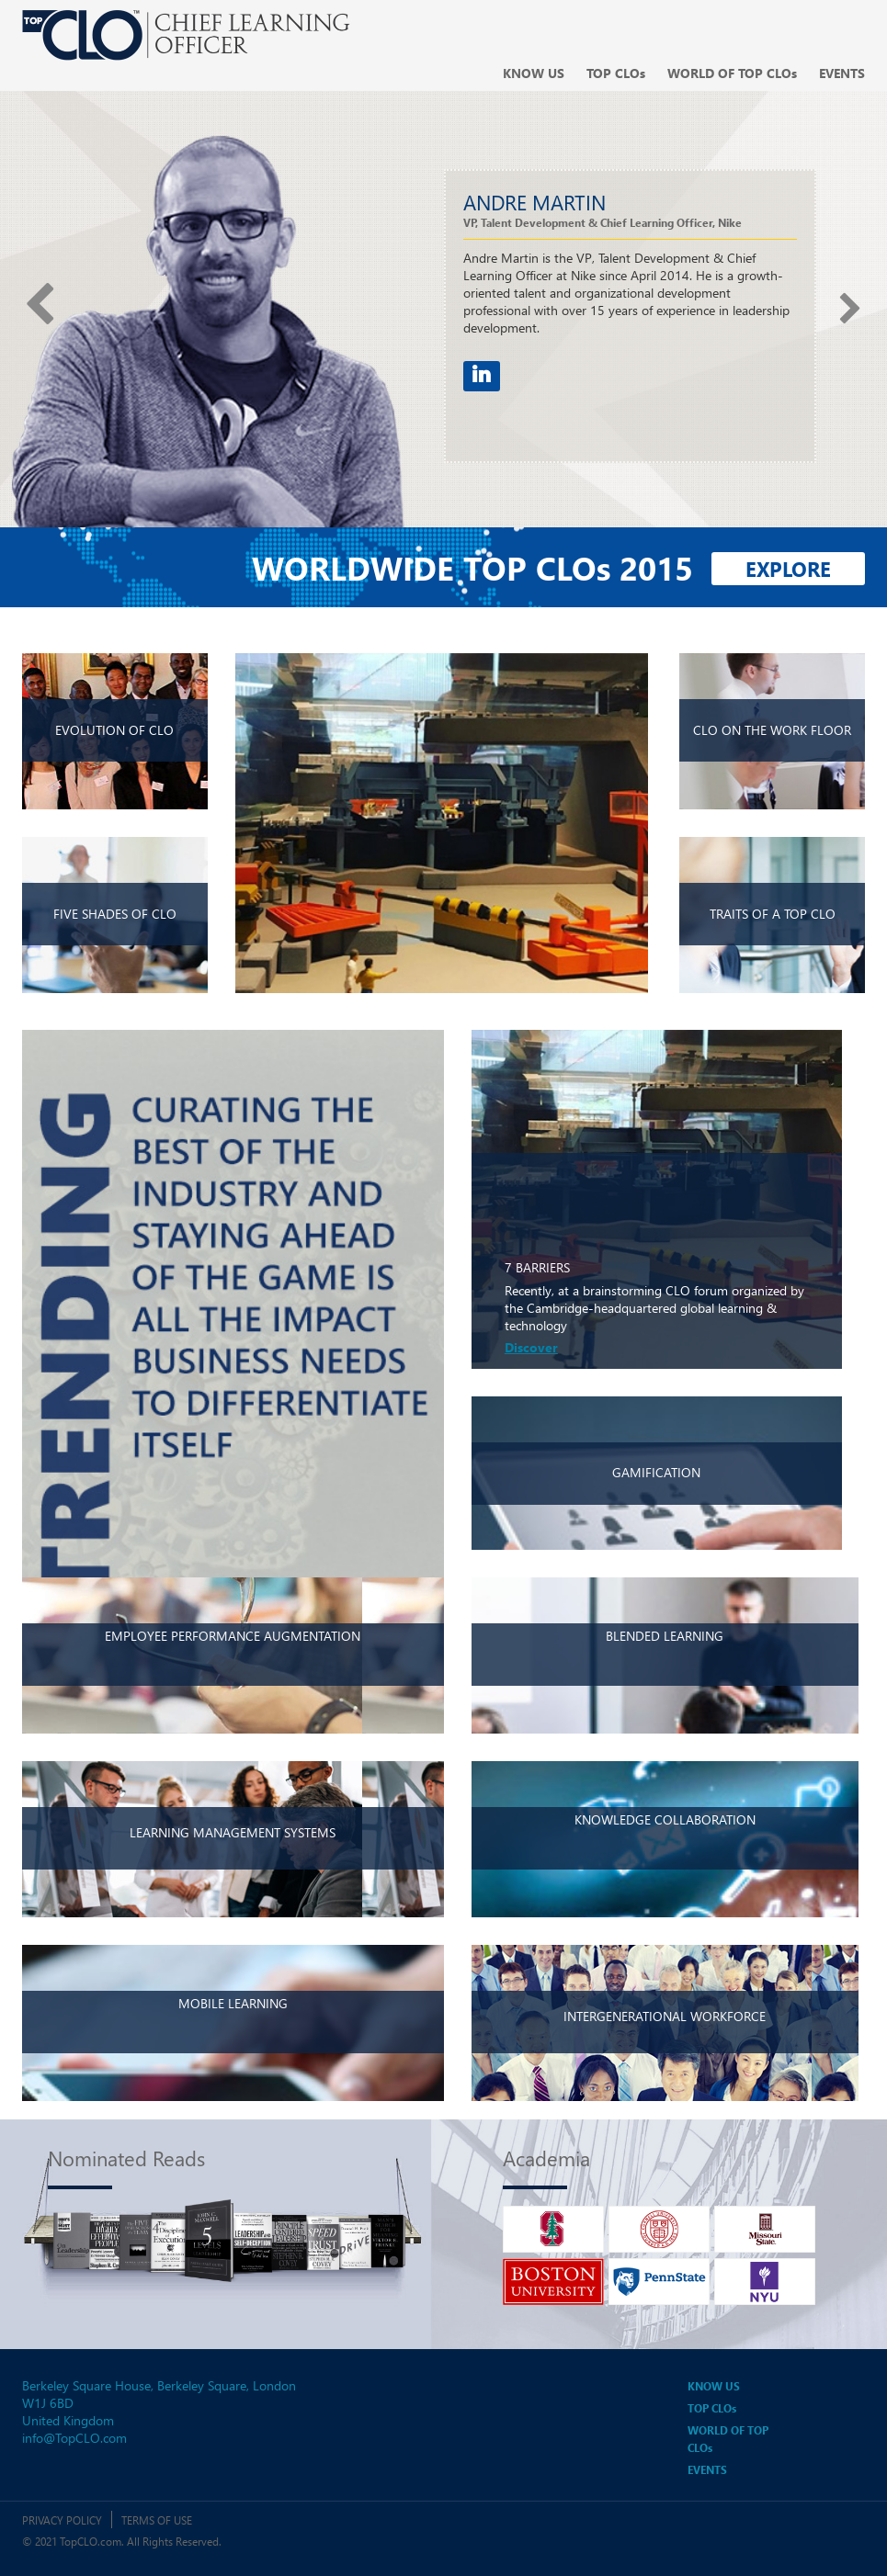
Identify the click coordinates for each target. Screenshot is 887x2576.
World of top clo (732, 73)
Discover (531, 1347)
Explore (788, 568)
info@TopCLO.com (74, 2437)
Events (842, 73)
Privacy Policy (62, 2520)
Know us (533, 73)
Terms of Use (156, 2520)
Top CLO (615, 73)
